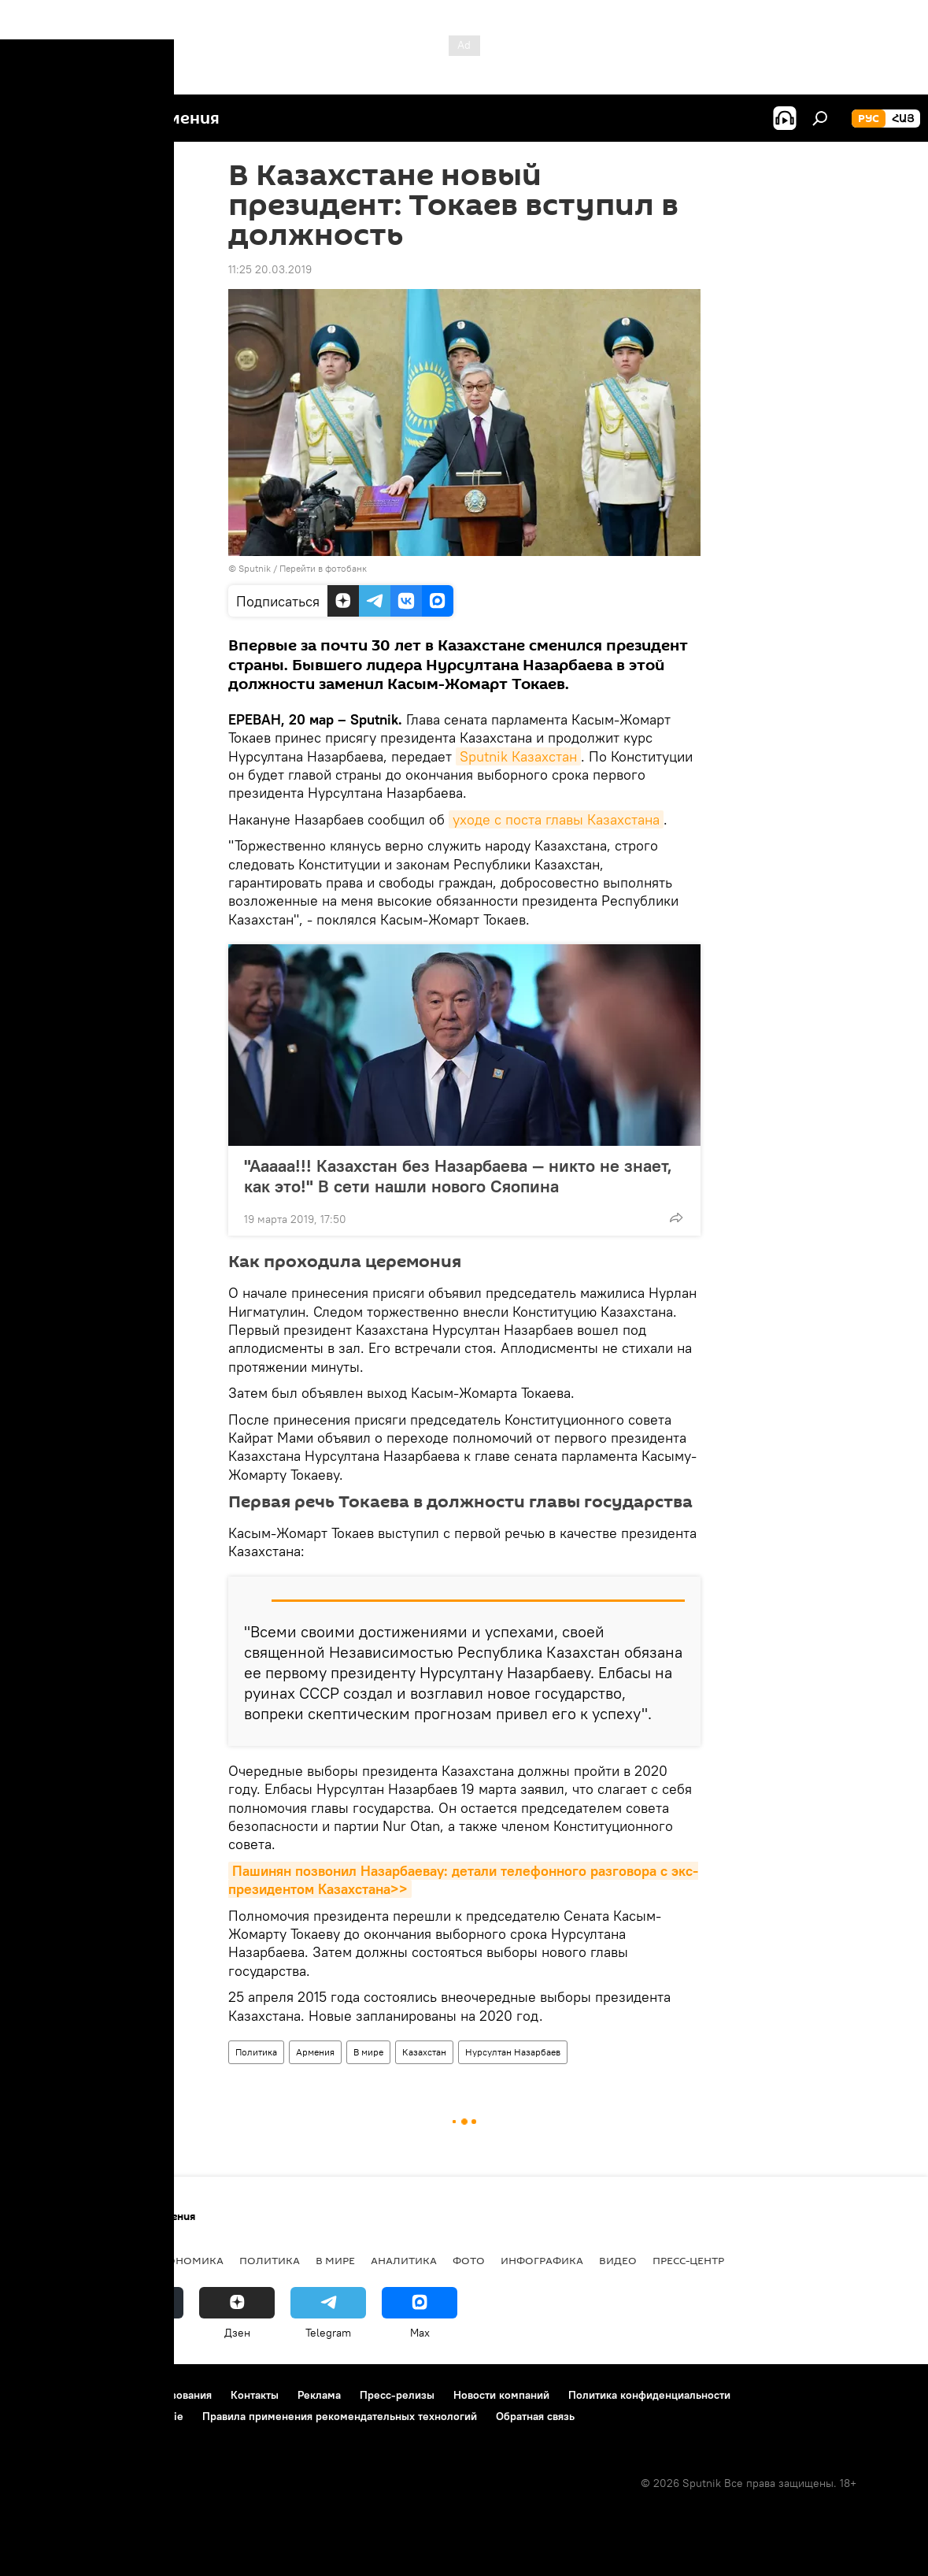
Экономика (188, 2260)
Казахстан (424, 2052)
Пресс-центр (688, 2260)
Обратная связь (535, 2416)
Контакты (255, 2395)
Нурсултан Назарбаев (512, 2052)
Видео (618, 2260)
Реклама (319, 2395)
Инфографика (542, 2260)
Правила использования (150, 2395)
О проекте (43, 2395)
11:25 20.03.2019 (270, 269)
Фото (469, 2260)
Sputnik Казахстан (518, 756)
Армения (315, 2052)
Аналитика (404, 2260)
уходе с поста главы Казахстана (556, 819)
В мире (368, 2052)
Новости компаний (501, 2395)
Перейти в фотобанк (323, 568)
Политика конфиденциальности (649, 2395)
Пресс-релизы (397, 2395)
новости (43, 2260)
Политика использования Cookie (100, 2416)
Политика (256, 2052)
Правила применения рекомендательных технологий (339, 2416)
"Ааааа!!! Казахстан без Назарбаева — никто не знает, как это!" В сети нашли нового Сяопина (458, 1175)
